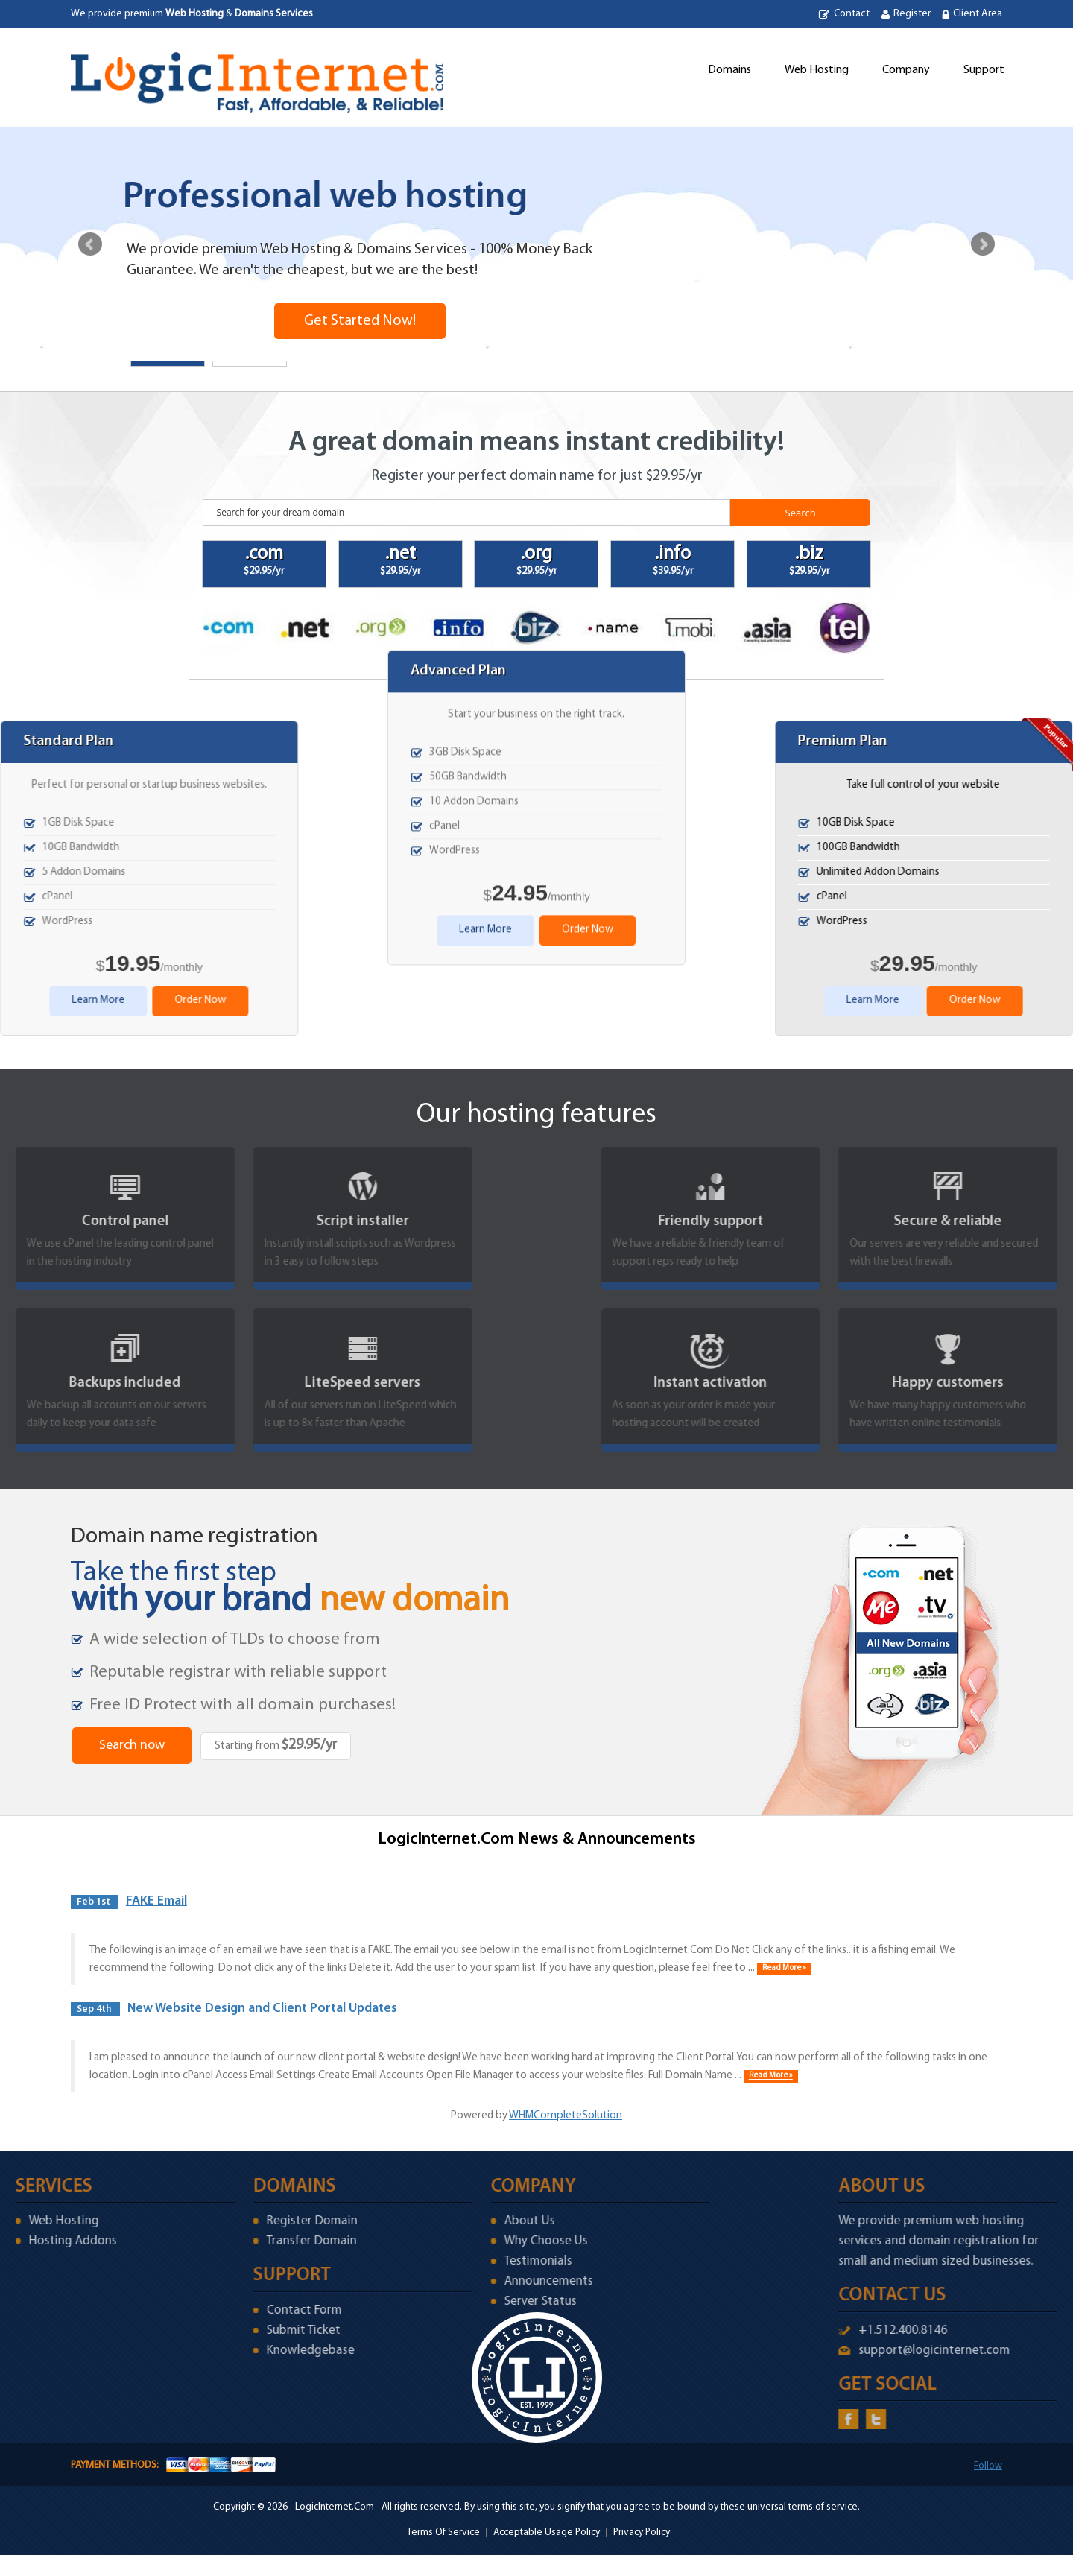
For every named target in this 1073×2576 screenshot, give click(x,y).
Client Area (977, 13)
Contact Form (221, 2310)
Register (912, 13)
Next (983, 244)
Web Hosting (817, 70)
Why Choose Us (463, 2241)
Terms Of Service (443, 2532)
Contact (852, 13)
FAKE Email (156, 1901)
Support (983, 70)
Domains (729, 70)
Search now (132, 1745)
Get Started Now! (360, 321)
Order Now (587, 267)
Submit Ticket (221, 2330)
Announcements (466, 2281)
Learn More (485, 267)
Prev (90, 244)
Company (906, 70)
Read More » (784, 1969)
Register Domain (229, 2221)
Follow (988, 2466)
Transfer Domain (229, 2241)
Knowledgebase (228, 2350)
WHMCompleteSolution (565, 2115)
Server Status (458, 2301)
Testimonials (456, 2261)
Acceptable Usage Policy (546, 2532)
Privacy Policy (641, 2532)
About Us (447, 2221)
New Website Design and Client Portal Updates (262, 2008)
